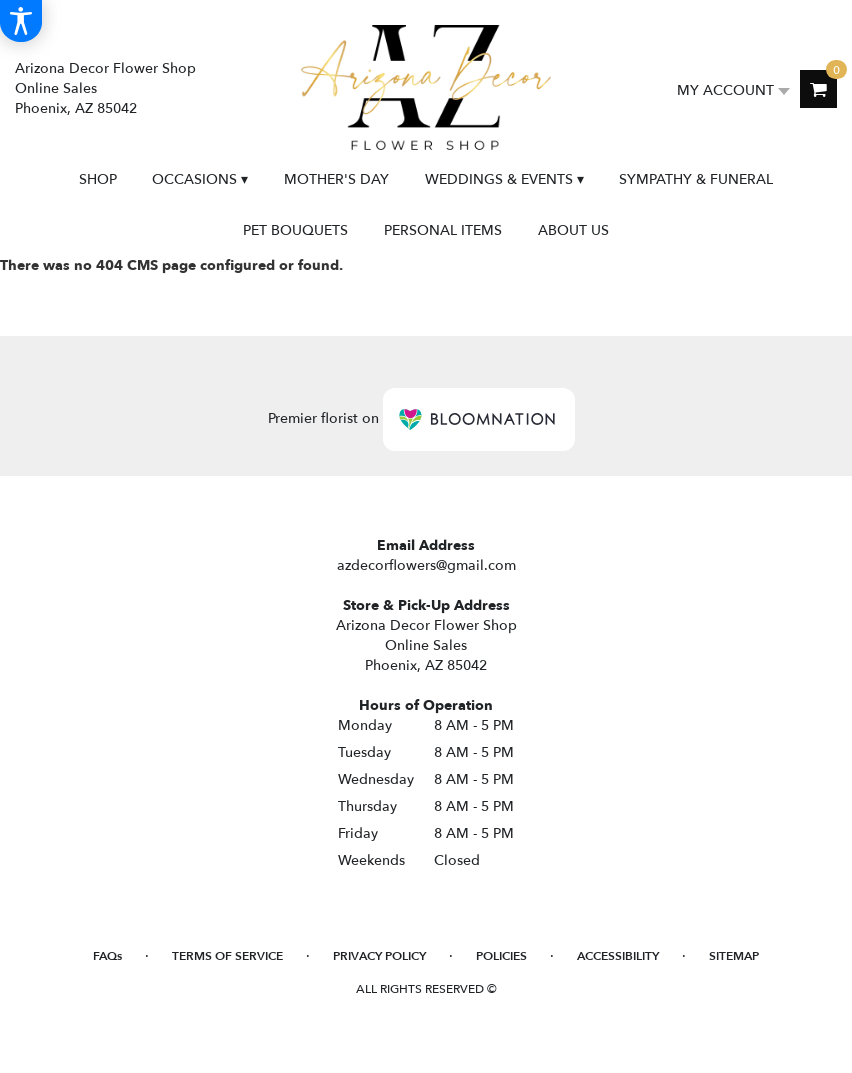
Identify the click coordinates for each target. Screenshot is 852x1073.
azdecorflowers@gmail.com (426, 565)
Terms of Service (227, 956)
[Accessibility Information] (21, 21)
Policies (501, 956)
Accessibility (618, 956)
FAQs (107, 956)
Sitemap (734, 956)
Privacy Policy (379, 956)
